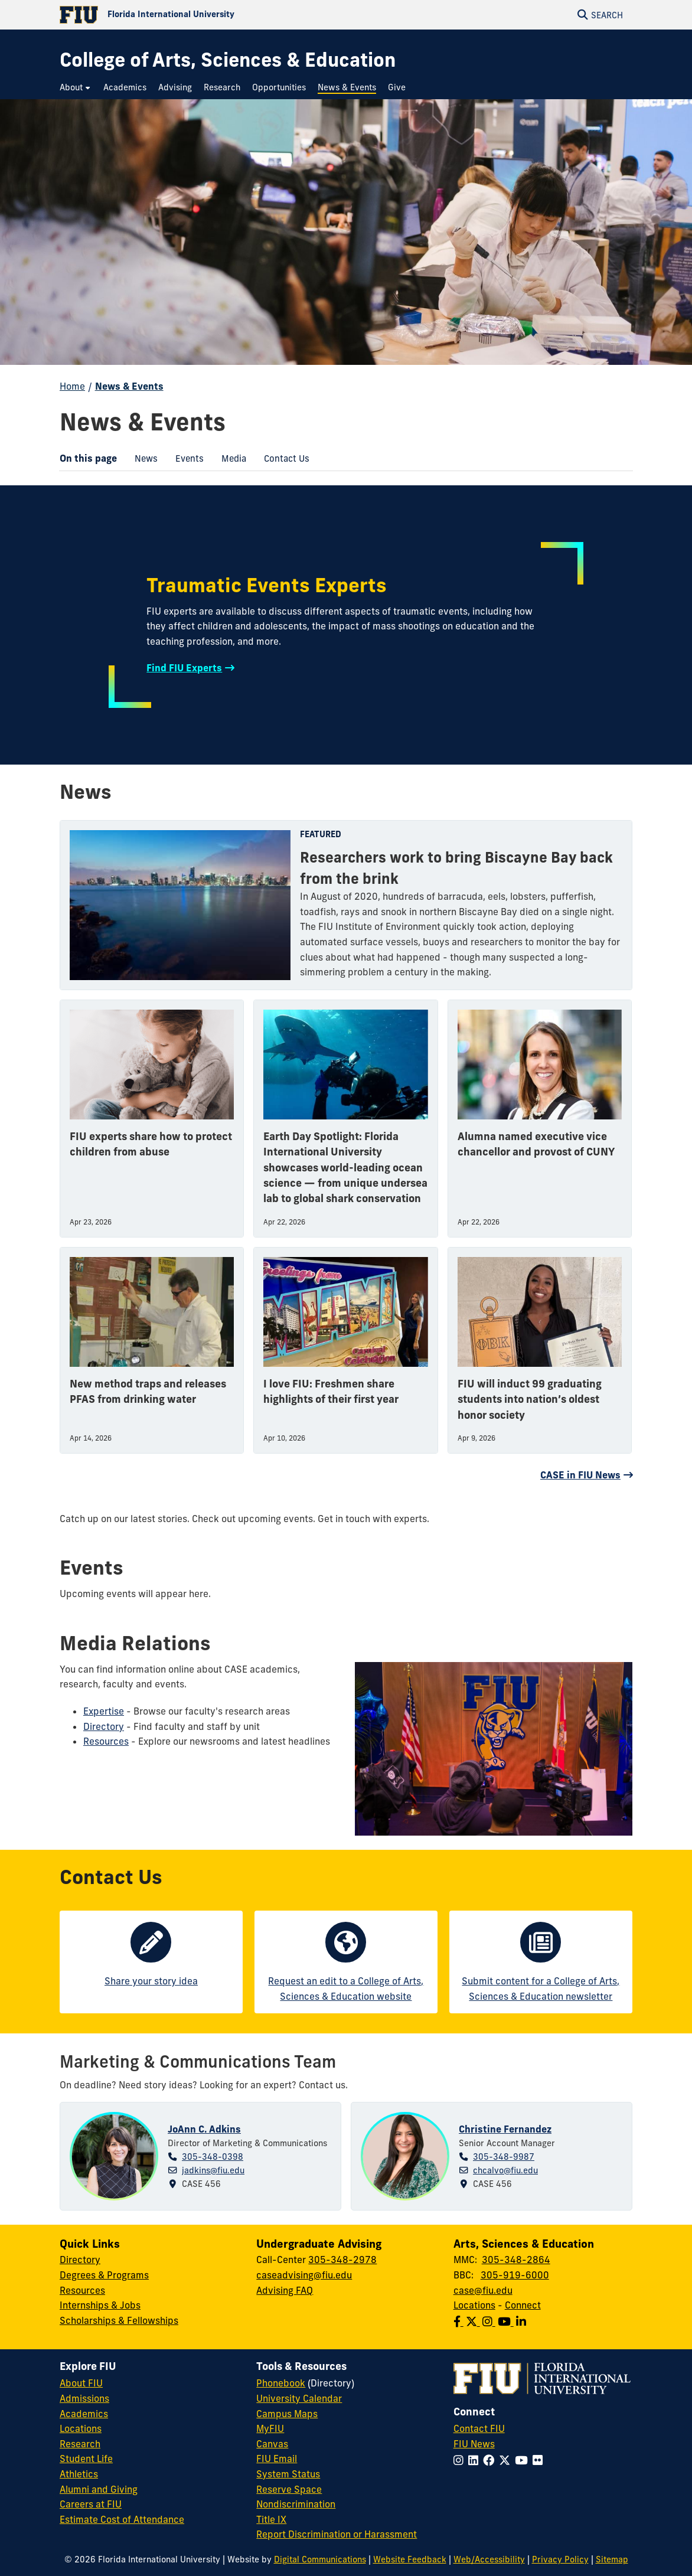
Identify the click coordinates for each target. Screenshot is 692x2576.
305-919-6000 (515, 2275)
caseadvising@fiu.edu (304, 2275)
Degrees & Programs (104, 2275)
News (142, 459)
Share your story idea (151, 1981)
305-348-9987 (503, 2156)
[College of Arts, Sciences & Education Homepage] (228, 60)
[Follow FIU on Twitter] (507, 2460)
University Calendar (299, 2398)
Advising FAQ (284, 2290)
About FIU (81, 2383)
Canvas (272, 2444)
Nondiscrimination (295, 2504)
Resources (106, 1741)
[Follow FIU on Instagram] (460, 2460)
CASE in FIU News (580, 1475)
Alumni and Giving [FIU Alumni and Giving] (99, 2489)
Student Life (86, 2458)
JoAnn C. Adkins (204, 2129)
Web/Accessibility (489, 2559)
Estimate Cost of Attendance (122, 2519)
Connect (523, 2305)
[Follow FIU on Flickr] (540, 2460)
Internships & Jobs (100, 2305)
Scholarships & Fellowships (119, 2320)
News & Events (129, 386)
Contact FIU (479, 2428)
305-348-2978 (342, 2259)
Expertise (103, 1711)
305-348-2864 (516, 2259)
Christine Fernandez (505, 2129)
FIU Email (276, 2458)
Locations (474, 2305)
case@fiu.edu (483, 2290)
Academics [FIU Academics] (84, 2414)
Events (185, 459)
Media (229, 459)
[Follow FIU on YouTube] (524, 2460)
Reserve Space (289, 2489)
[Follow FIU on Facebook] (491, 2460)
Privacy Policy (560, 2559)
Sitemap (612, 2559)
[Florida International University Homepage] (203, 14)
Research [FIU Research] (80, 2444)
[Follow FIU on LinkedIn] (475, 2460)
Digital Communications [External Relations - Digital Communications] (320, 2559)
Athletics (79, 2474)
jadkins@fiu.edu (213, 2170)
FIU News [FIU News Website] (474, 2444)
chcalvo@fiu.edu (505, 2170)
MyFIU (270, 2428)
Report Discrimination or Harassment (336, 2534)
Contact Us (282, 459)
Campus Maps (287, 2414)
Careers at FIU (91, 2504)
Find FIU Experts (184, 668)
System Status (288, 2474)
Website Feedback (409, 2559)
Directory (103, 1726)
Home (72, 386)
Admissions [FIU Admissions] (84, 2398)
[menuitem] (75, 87)
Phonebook (280, 2383)
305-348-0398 (212, 2156)
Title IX (271, 2519)
